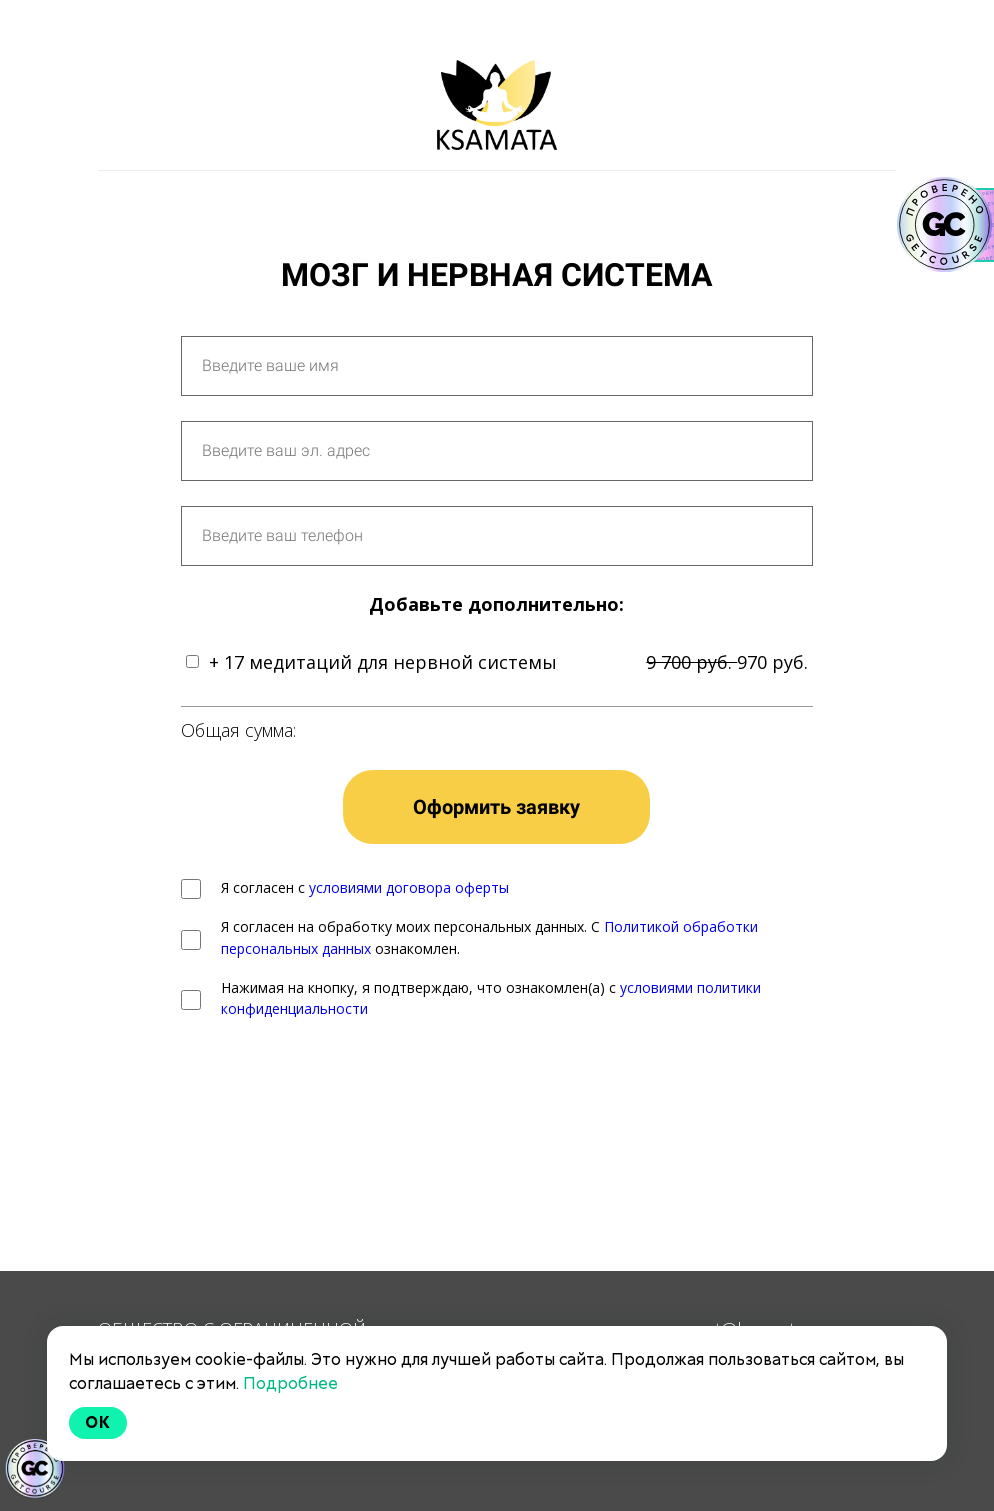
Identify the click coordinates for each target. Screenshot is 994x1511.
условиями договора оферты (409, 887)
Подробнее (290, 1383)
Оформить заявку (496, 807)
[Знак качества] (35, 1469)
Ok (98, 1422)
